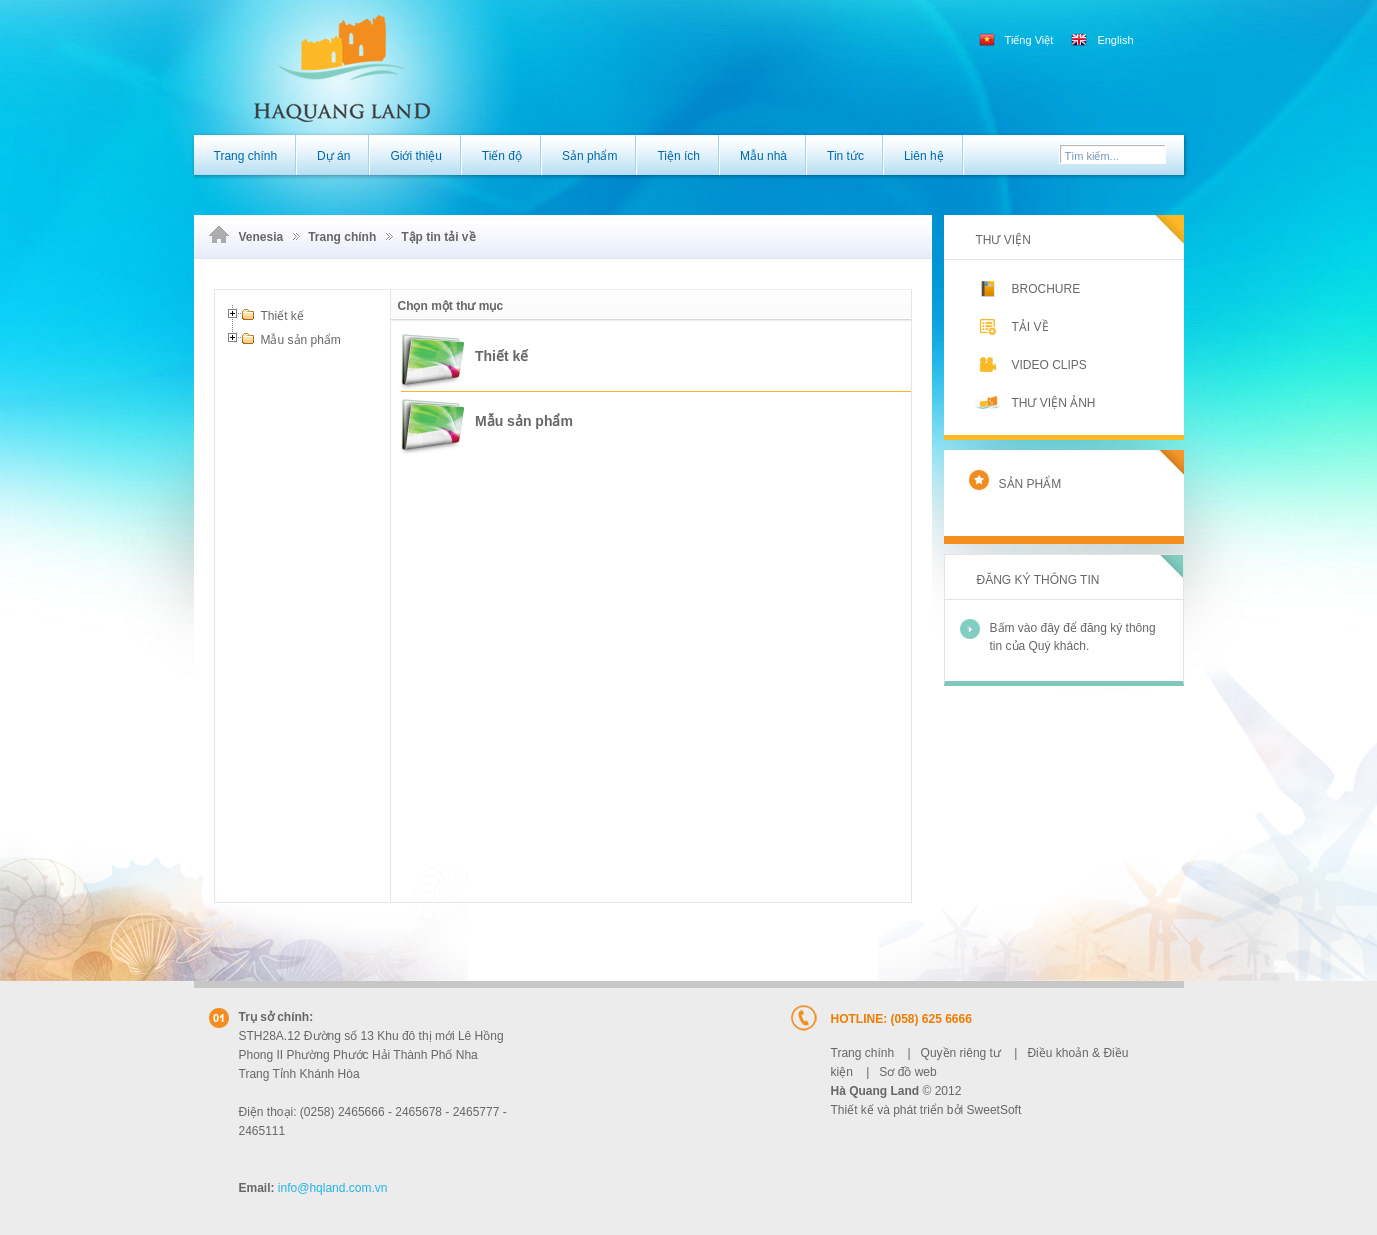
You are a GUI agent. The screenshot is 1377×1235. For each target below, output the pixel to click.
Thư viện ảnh (1038, 403)
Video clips (1033, 364)
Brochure (1030, 289)
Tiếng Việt (1018, 40)
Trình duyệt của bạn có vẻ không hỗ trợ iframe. (651, 631)
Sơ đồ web (907, 1072)
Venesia (261, 237)
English (1102, 40)
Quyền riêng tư (961, 1053)
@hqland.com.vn (333, 1188)
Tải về (1014, 327)
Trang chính (342, 237)
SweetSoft (994, 1110)
